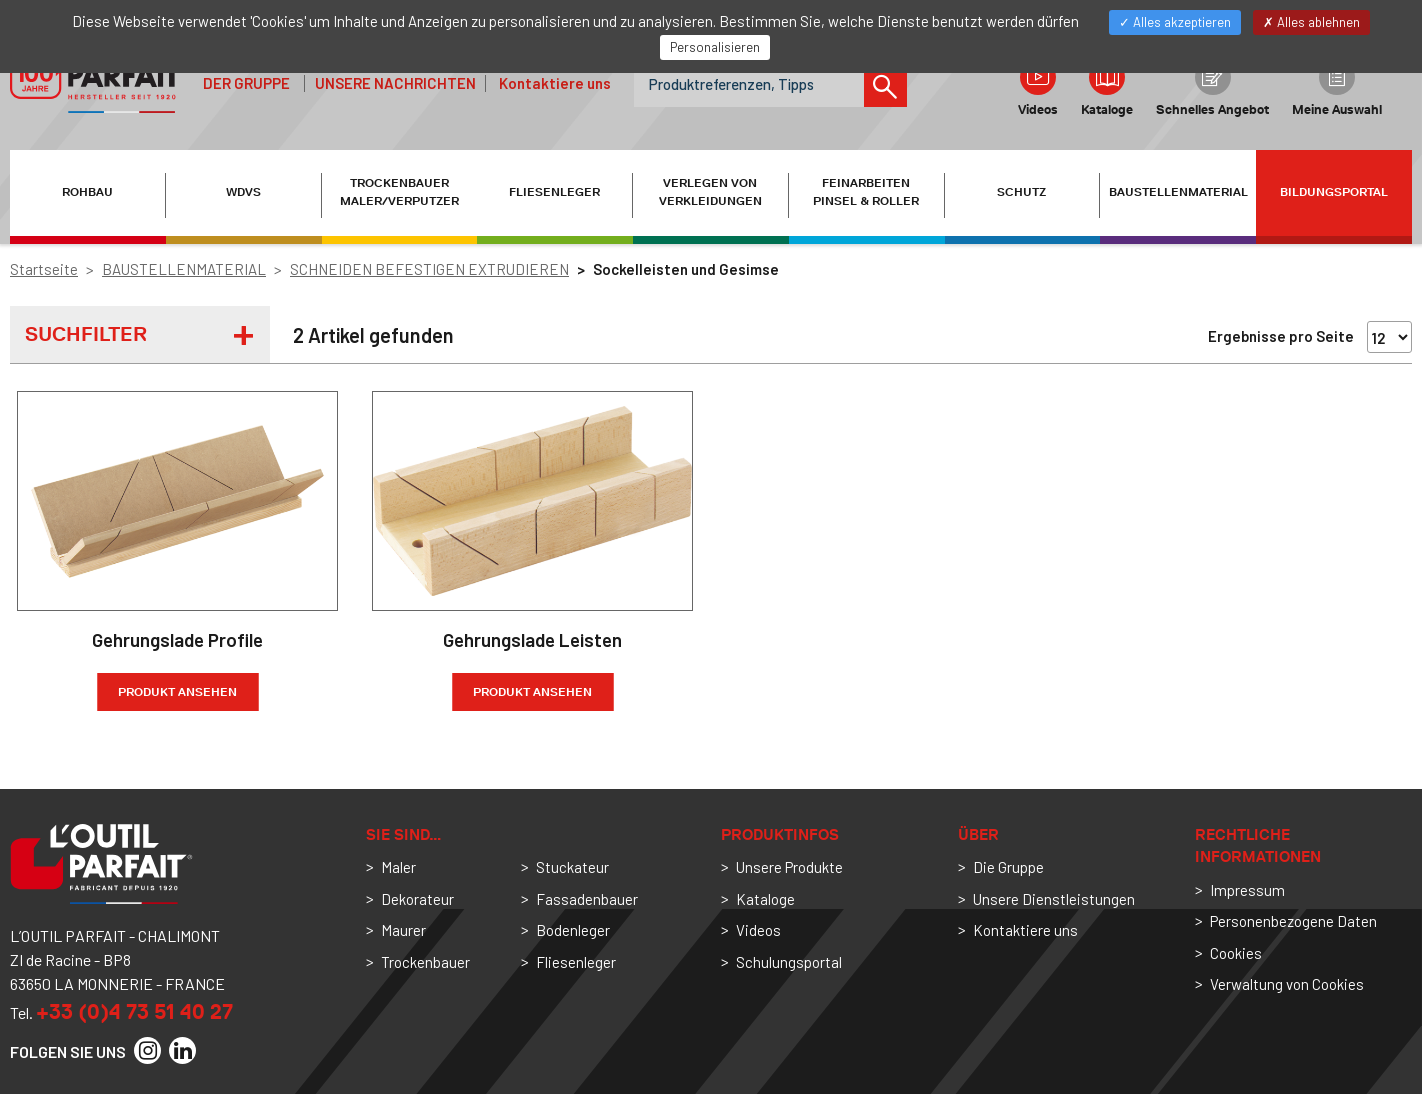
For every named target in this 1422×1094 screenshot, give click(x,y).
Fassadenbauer (587, 899)
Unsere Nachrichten (395, 83)
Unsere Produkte (789, 867)
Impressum (1247, 890)
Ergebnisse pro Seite (1281, 336)
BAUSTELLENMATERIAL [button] (1178, 192)
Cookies (1236, 953)
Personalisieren (715, 47)
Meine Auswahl (1337, 88)
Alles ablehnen (1311, 22)
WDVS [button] (243, 192)
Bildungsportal (1334, 192)
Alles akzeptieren (1175, 22)
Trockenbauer (425, 962)
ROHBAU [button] (87, 192)
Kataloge (1107, 88)
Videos (1038, 88)
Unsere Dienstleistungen (1054, 899)
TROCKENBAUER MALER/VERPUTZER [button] (399, 192)
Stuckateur (572, 867)
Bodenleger (573, 930)
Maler (398, 867)
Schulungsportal (789, 962)
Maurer (403, 930)
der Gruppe (246, 83)
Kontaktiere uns (555, 83)
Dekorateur (417, 899)
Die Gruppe (1008, 867)
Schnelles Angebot (1212, 88)
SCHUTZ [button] (1021, 192)
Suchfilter (86, 334)
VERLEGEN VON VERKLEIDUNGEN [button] (710, 192)
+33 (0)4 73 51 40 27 (134, 1011)
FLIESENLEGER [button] (554, 192)
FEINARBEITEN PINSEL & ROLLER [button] (866, 192)
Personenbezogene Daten (1293, 921)
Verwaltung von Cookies (1287, 984)
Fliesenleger (576, 962)
